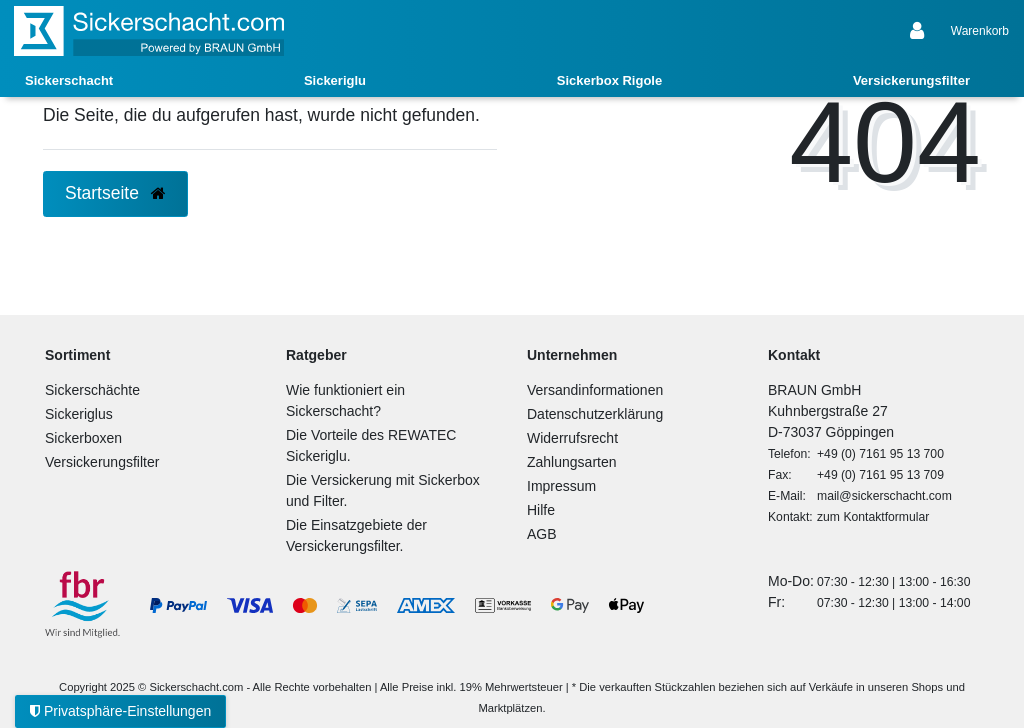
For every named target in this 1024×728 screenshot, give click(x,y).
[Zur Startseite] (149, 31)
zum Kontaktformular (873, 517)
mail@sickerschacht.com (884, 496)
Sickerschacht (69, 80)
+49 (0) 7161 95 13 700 (880, 454)
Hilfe (541, 510)
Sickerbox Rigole (609, 80)
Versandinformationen (595, 390)
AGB (542, 534)
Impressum (561, 486)
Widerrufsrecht (572, 438)
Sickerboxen (83, 438)
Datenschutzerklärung (595, 414)
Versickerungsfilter (911, 80)
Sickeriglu (335, 80)
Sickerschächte (92, 390)
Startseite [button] (115, 193)
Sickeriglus (79, 414)
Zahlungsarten (572, 462)
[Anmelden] (919, 31)
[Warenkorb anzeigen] (980, 31)
